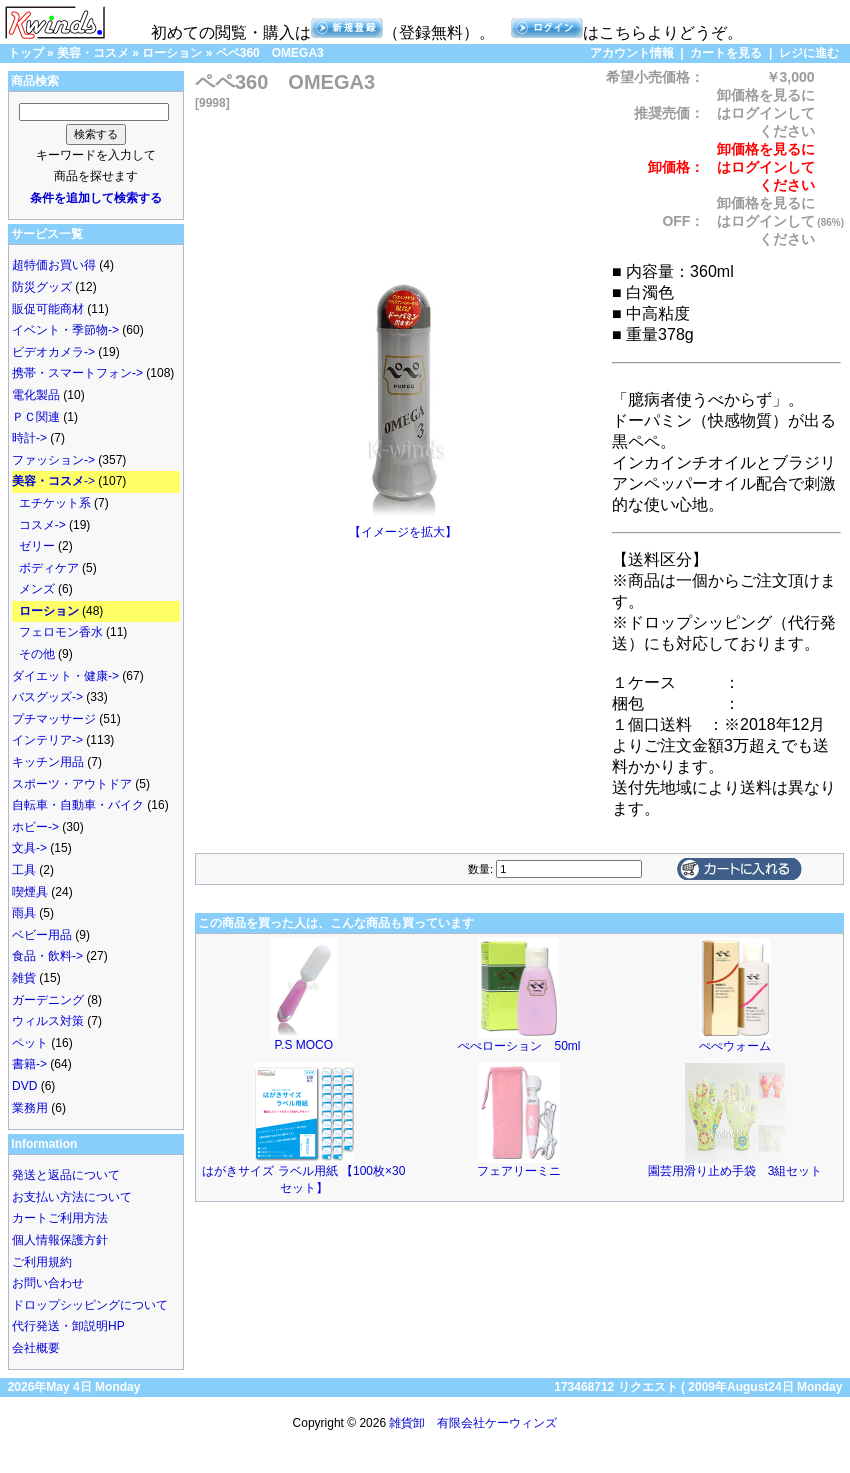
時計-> (29, 438)
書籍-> (29, 1064)
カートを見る (726, 53)
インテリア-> (47, 740)
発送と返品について (66, 1175)
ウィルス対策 (48, 1021)
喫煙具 (30, 892)
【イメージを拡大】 (403, 526)
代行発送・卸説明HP (68, 1326)
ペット (30, 1043)
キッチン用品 (48, 762)
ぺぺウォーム (735, 1046)
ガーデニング (48, 1000)
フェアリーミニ (519, 1171)
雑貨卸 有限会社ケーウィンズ (473, 1423)
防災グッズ (42, 287)
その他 (37, 654)
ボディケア (49, 568)
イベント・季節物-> (65, 330)
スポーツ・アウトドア (72, 784)
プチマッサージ (54, 719)
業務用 (30, 1108)
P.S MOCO (304, 1045)
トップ (26, 53)
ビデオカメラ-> (53, 352)
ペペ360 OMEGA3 (270, 53)
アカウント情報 (632, 53)
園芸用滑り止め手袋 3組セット (735, 1171)
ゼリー (37, 546)
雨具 (24, 913)
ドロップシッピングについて (90, 1305)
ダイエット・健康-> (65, 676)
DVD (24, 1086)
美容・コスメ (93, 53)
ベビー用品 (42, 935)
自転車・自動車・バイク (78, 805)
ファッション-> (53, 460)
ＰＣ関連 (36, 417)
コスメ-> (42, 525)
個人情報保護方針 (60, 1240)
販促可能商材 (48, 309)
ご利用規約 (42, 1262)
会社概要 (36, 1348)
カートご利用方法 (60, 1218)
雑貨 (24, 978)
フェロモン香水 (61, 632)
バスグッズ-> (47, 697)
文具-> (29, 848)
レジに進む (809, 53)
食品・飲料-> (47, 956)
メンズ (37, 589)
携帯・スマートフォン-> (77, 373)
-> (53, 481)
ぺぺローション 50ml (519, 1046)
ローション (172, 53)
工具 (24, 870)
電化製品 (36, 395)
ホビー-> (35, 827)
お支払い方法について (72, 1197)
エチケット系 (55, 503)
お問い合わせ (48, 1283)
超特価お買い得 (54, 265)
